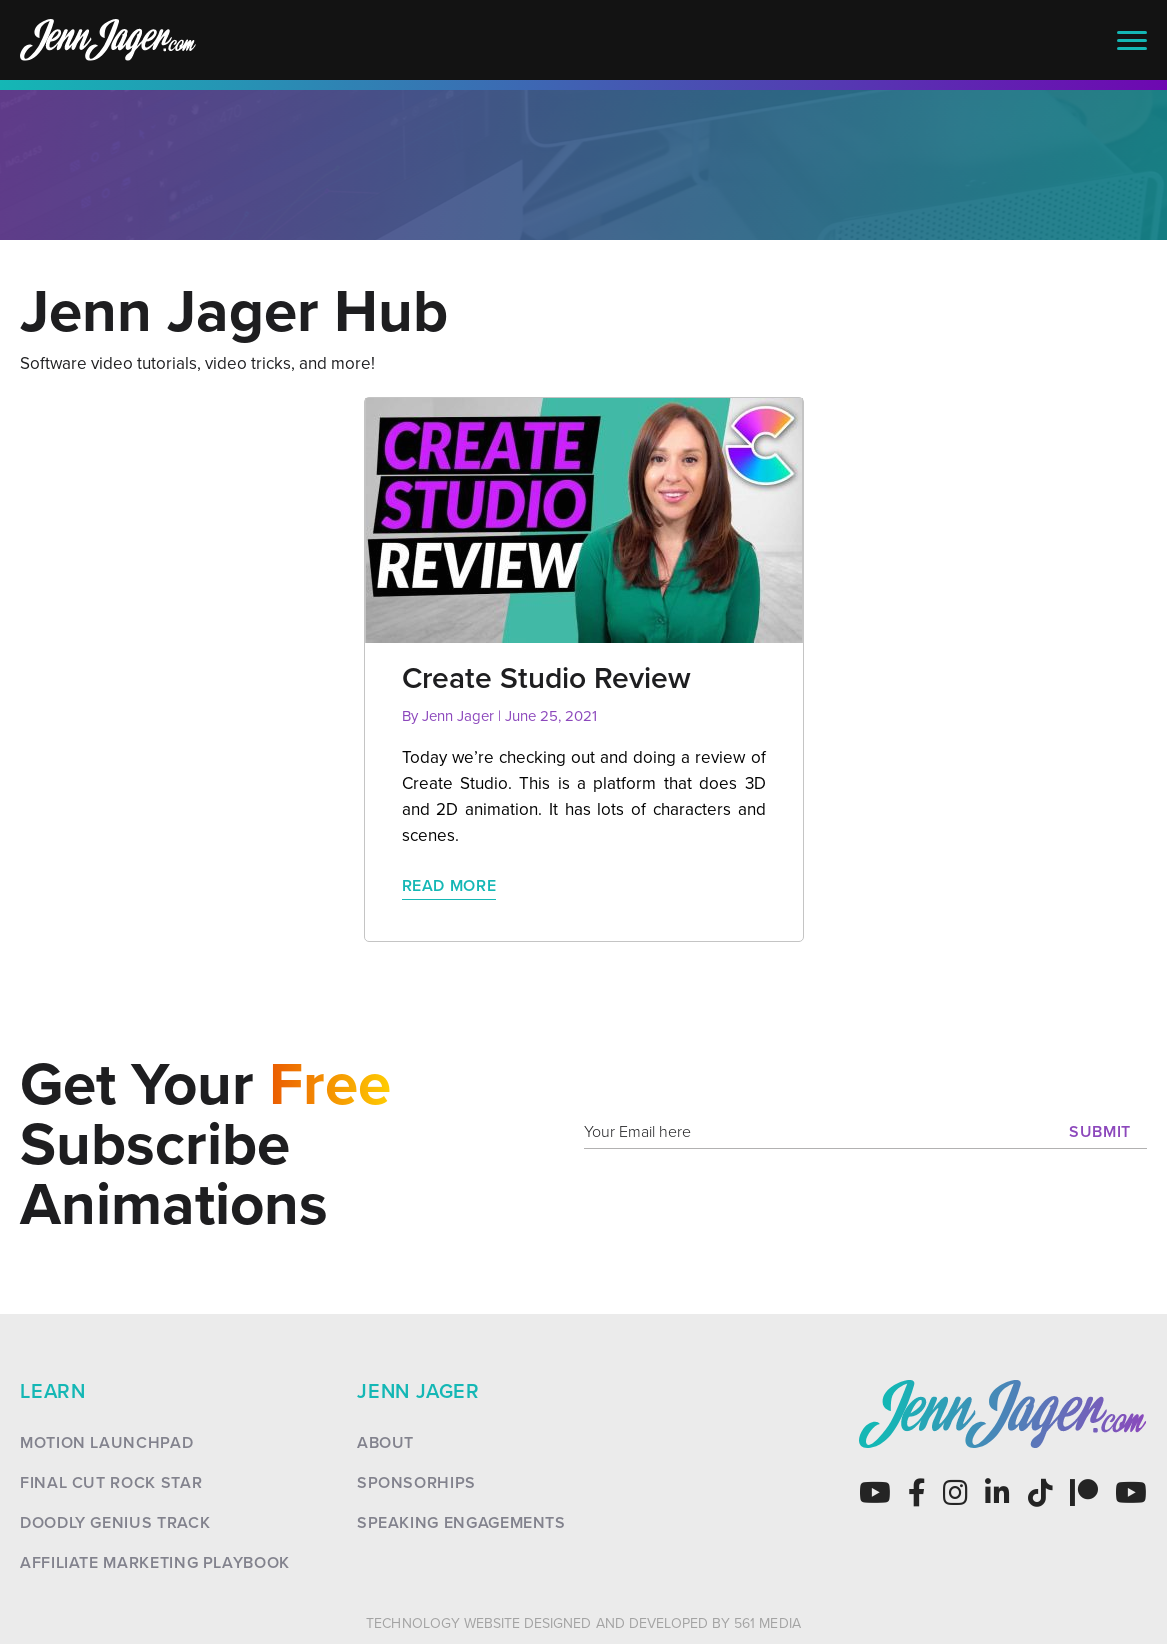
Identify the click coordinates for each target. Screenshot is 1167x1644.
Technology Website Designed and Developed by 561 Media (583, 1623)
